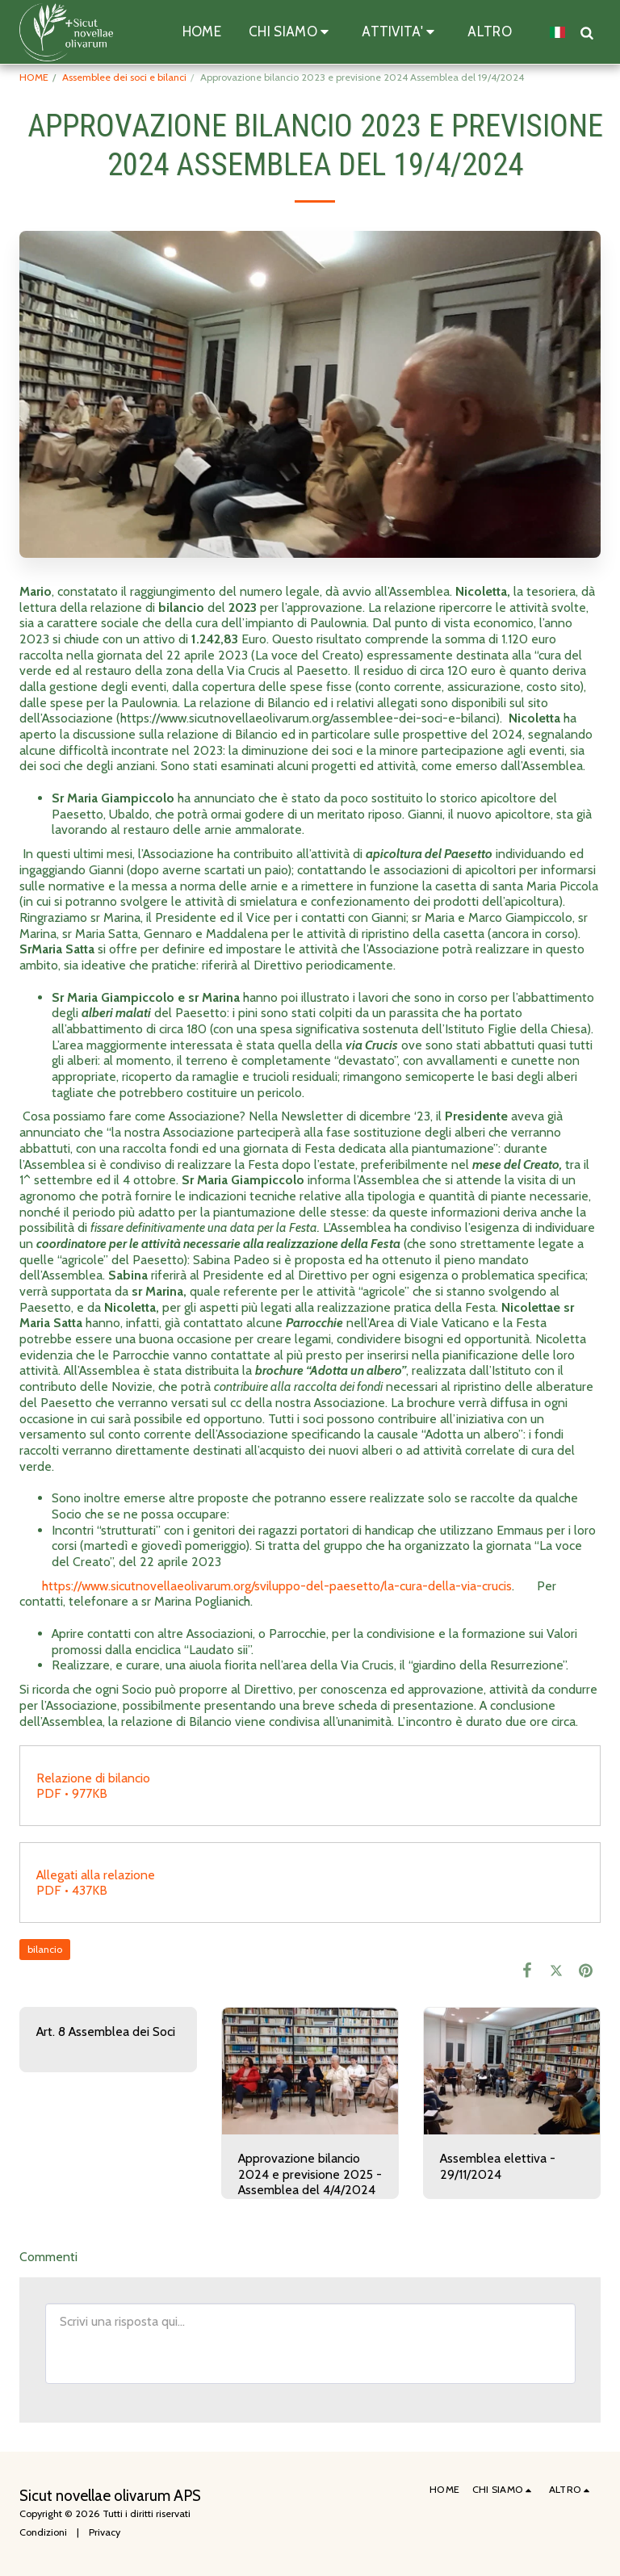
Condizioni (43, 2532)
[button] (291, 32)
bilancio (44, 1949)
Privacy (104, 2532)
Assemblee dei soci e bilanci (124, 77)
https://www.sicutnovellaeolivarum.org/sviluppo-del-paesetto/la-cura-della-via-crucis (277, 1586)
